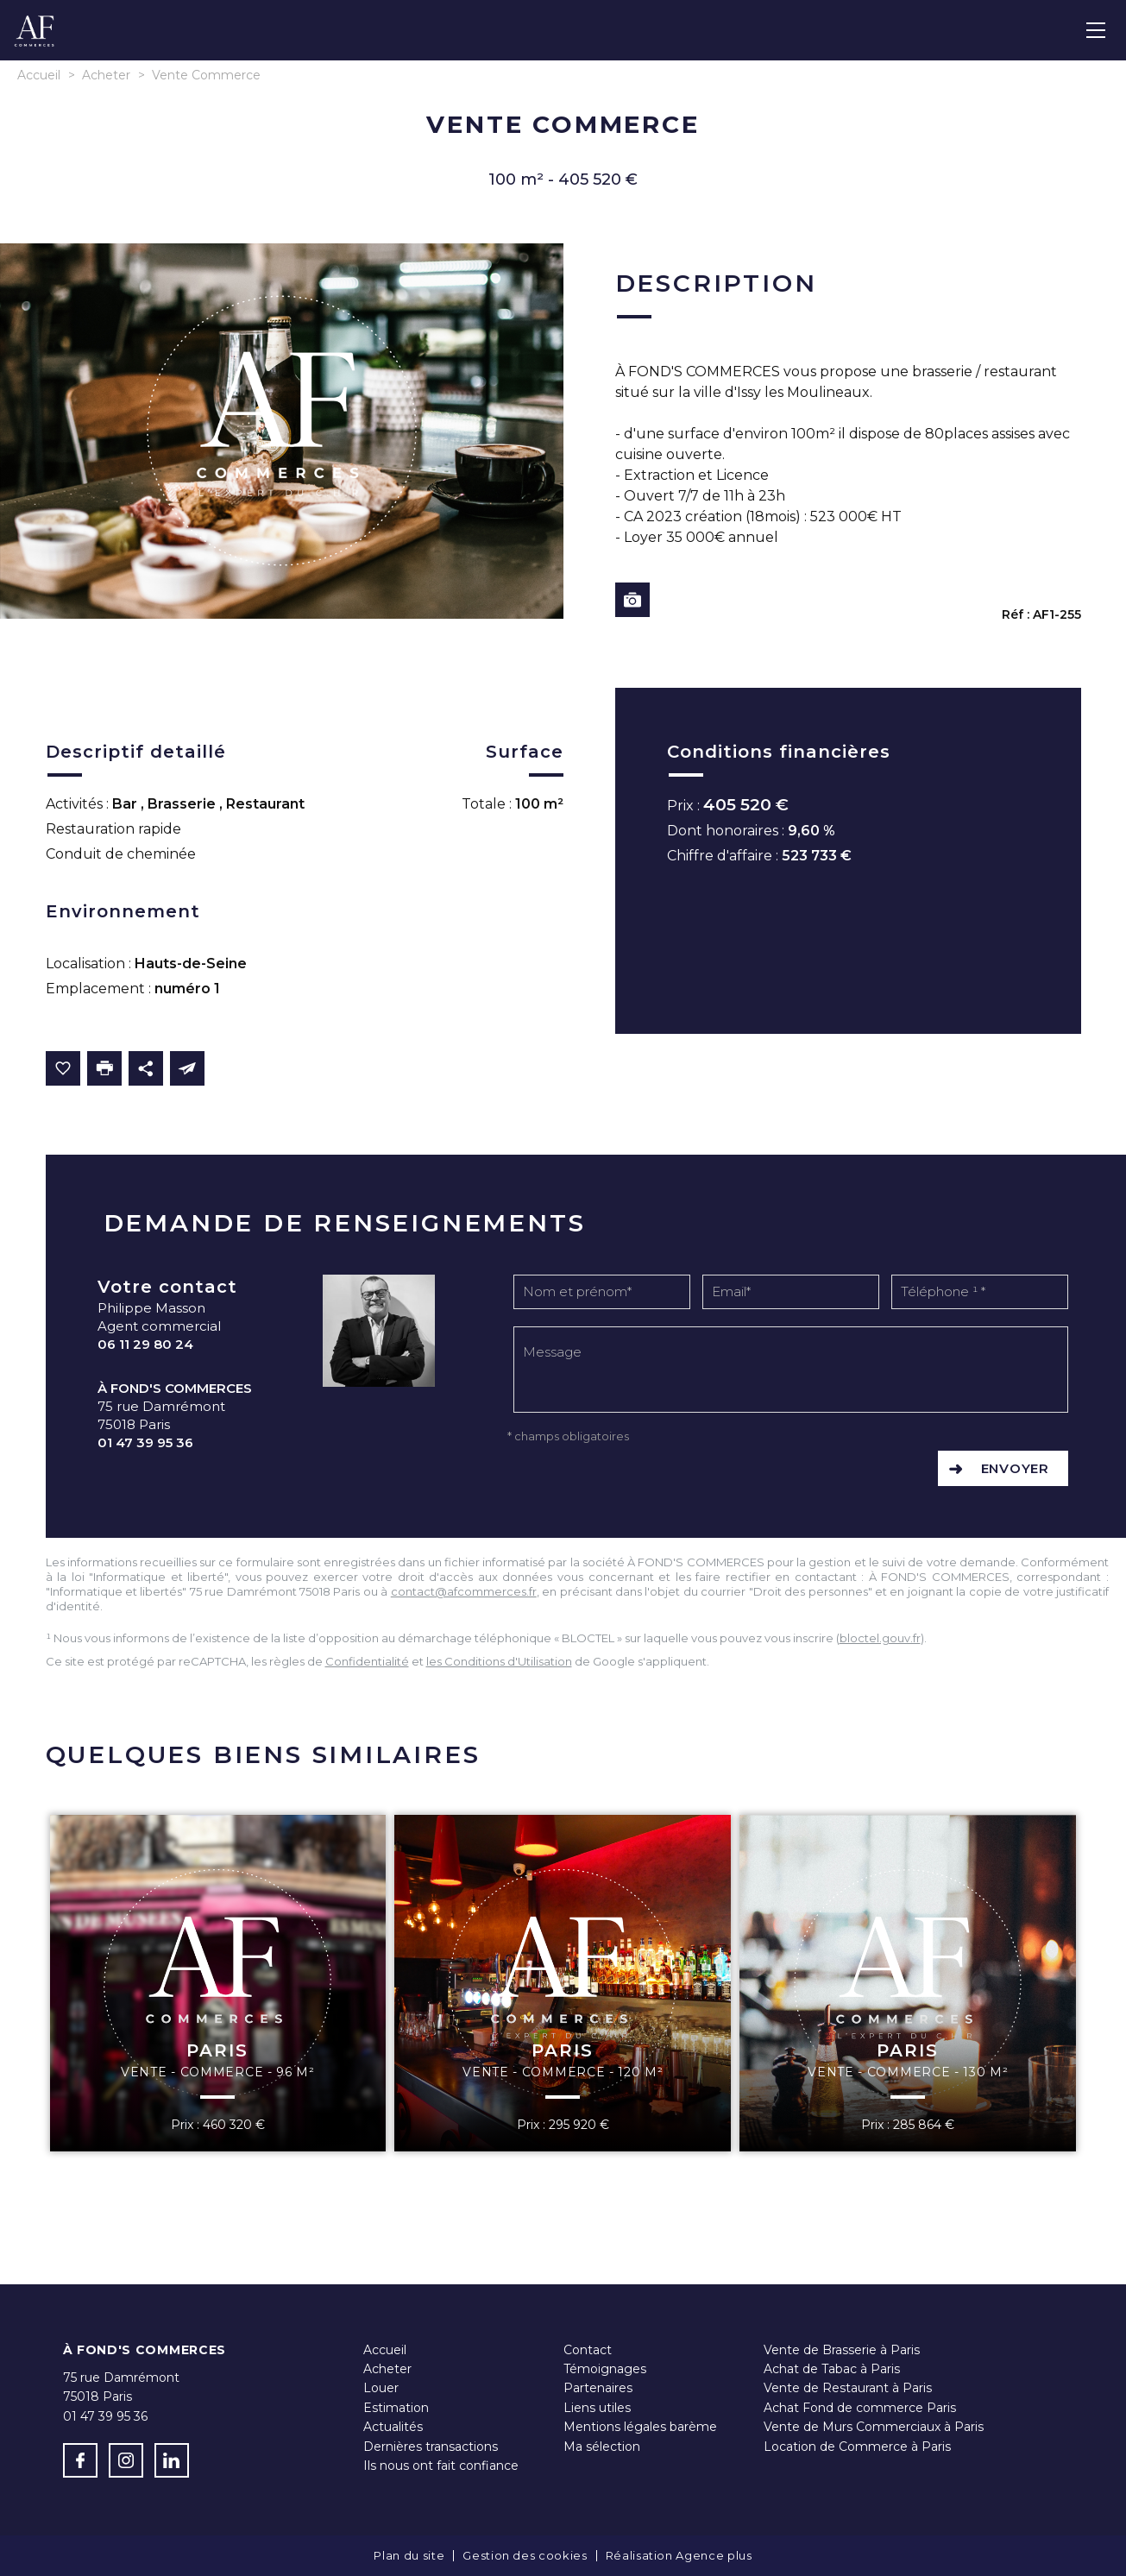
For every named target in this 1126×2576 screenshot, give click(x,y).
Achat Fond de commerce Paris (860, 2407)
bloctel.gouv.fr (880, 1638)
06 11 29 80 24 (145, 1344)
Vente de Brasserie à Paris (842, 2350)
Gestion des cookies (524, 2555)
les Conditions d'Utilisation (499, 1661)
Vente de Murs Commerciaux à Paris (874, 2426)
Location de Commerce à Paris (857, 2446)
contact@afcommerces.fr (464, 1591)
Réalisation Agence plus (679, 2555)
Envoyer (1015, 1468)
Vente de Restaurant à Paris (848, 2388)
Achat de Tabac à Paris (832, 2369)
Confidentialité (367, 1661)
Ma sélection (601, 2446)
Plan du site (409, 2555)
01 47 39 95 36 (145, 1442)
